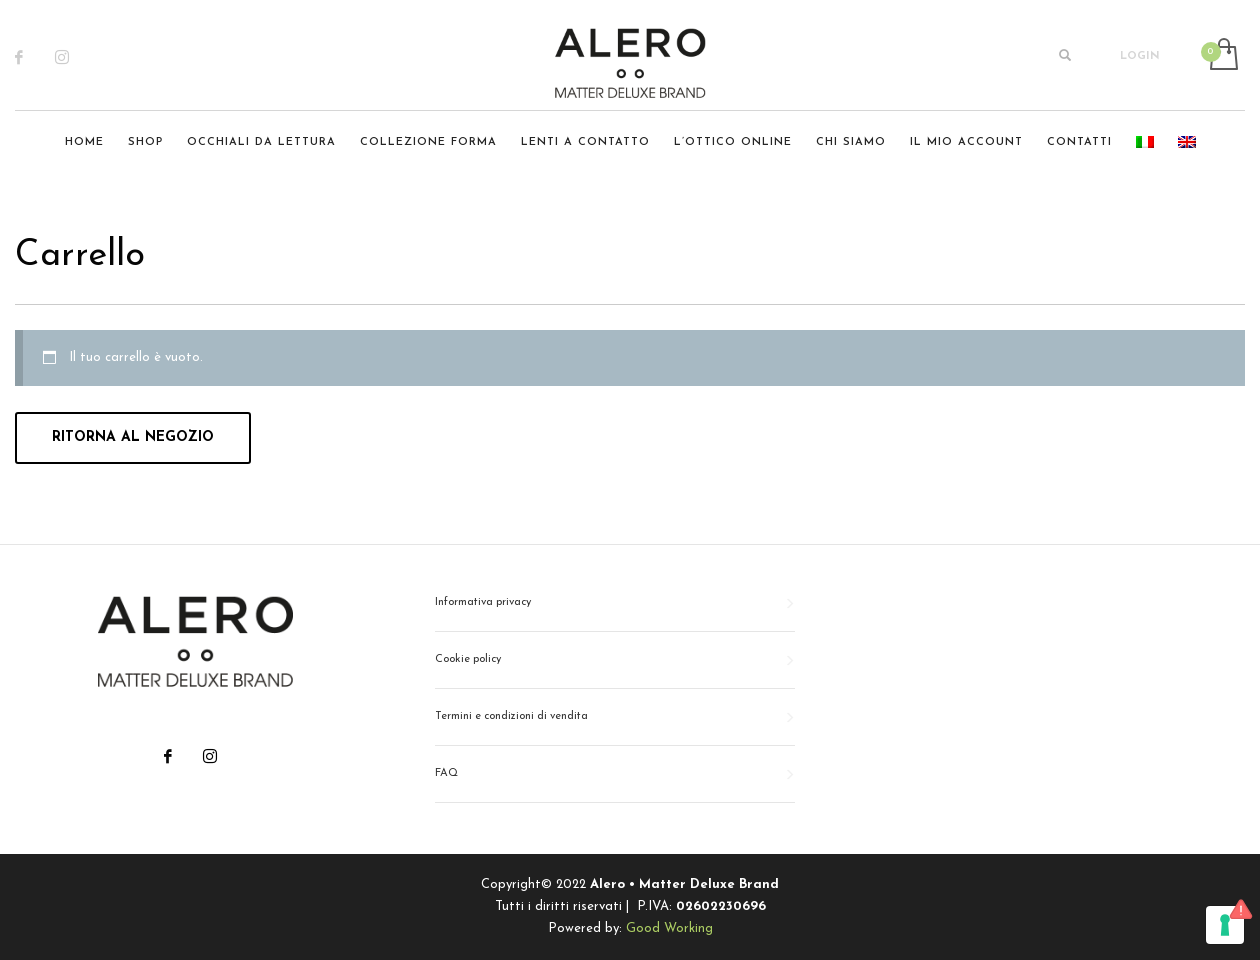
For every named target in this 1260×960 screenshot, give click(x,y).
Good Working (669, 928)
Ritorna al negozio (133, 437)
